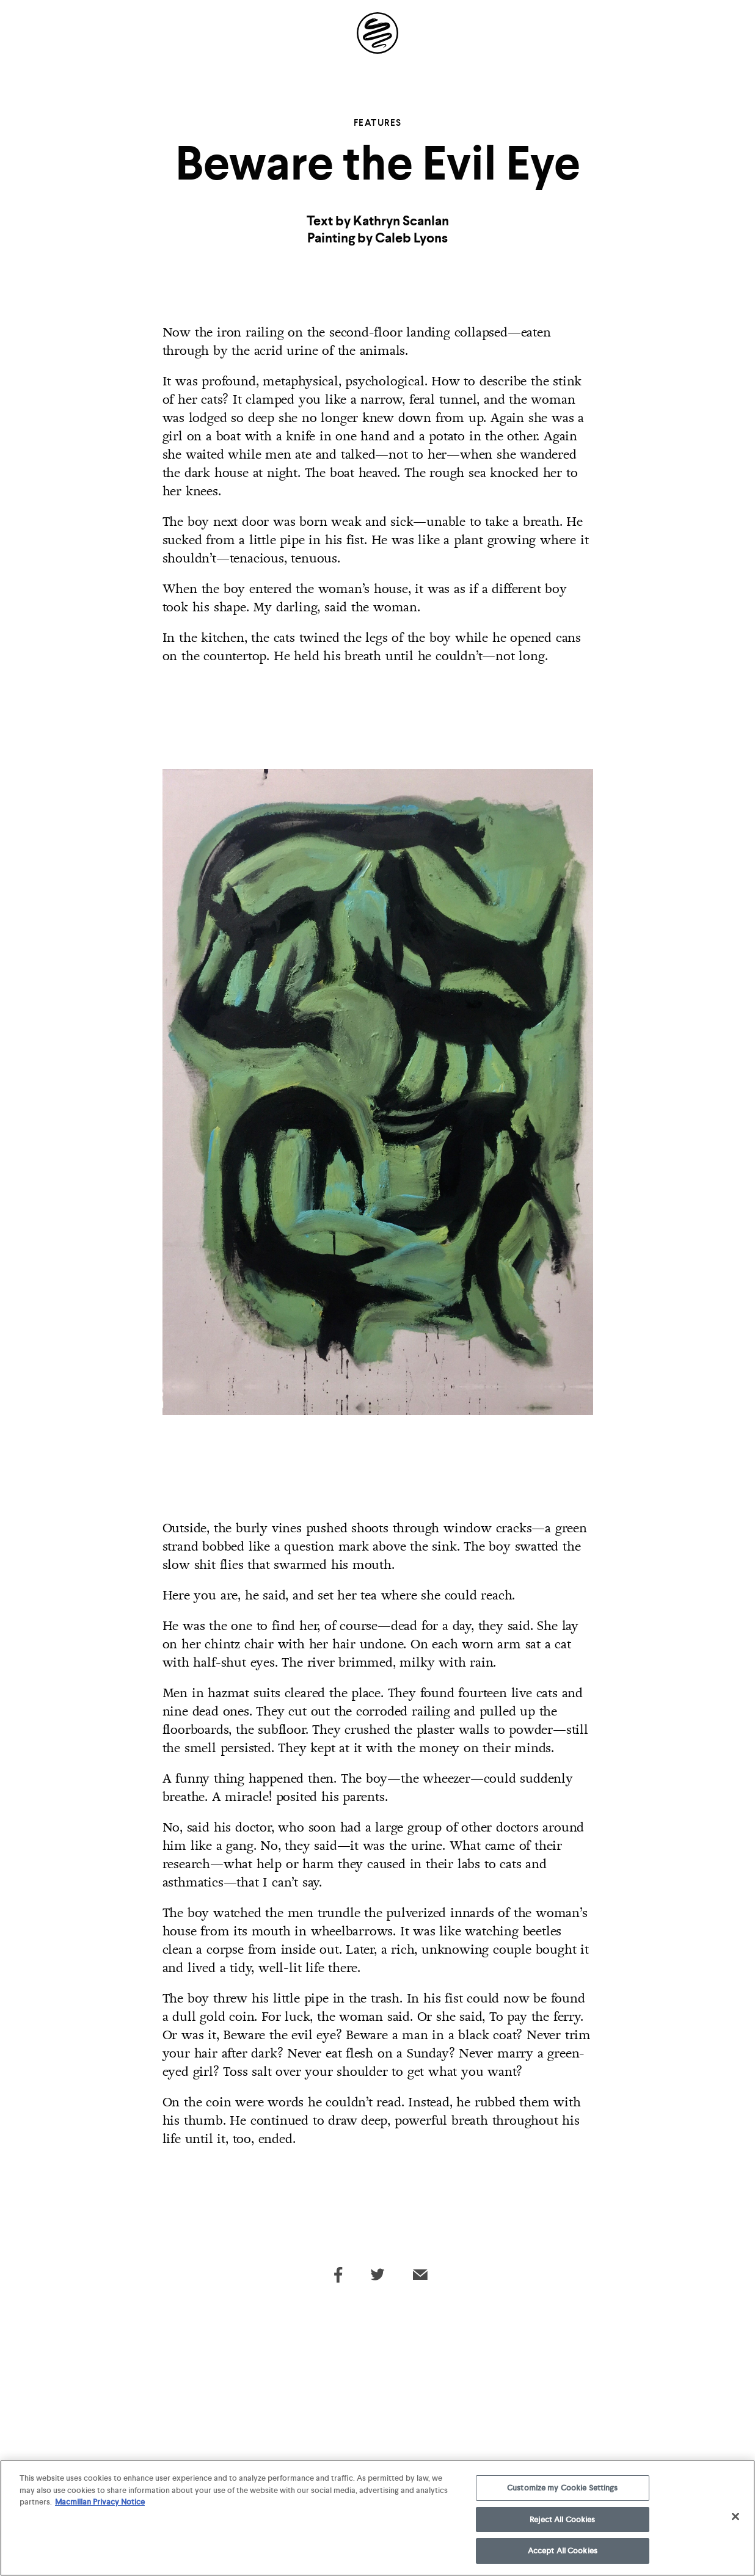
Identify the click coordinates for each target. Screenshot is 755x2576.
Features (378, 123)
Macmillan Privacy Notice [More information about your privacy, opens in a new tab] (100, 2505)
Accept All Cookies (562, 2554)
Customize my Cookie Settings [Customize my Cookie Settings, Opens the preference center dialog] (562, 2491)
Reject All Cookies (562, 2522)
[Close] (735, 2519)
